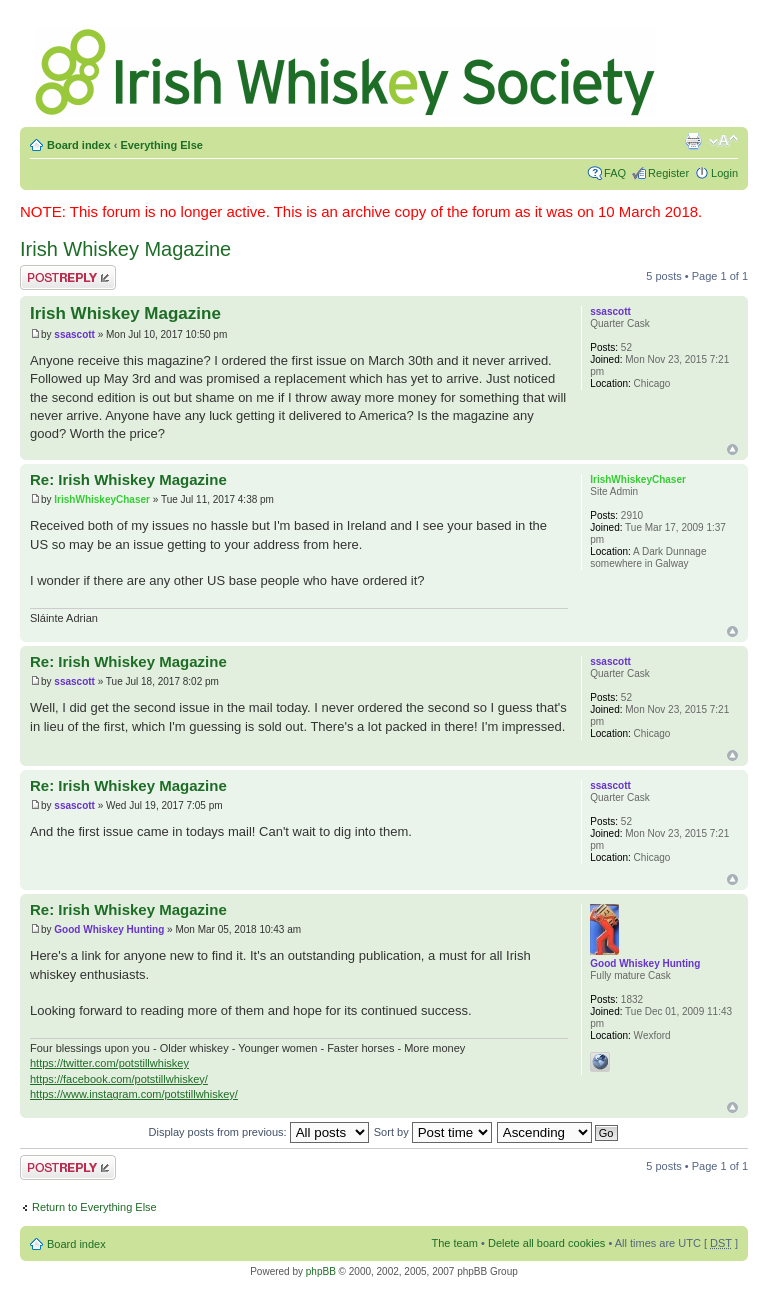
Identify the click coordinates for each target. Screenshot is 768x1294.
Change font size (723, 141)
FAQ (615, 173)
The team (455, 1243)
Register (668, 173)
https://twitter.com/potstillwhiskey (109, 1063)
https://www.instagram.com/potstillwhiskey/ (134, 1094)
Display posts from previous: (259, 1132)
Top (732, 449)
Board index (79, 145)
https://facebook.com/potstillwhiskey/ (119, 1079)
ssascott (74, 334)
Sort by (433, 1132)
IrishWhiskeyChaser (102, 499)
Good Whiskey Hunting (109, 929)
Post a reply (68, 277)
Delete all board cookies (546, 1243)
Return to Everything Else (94, 1207)
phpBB (321, 1271)
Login (724, 173)
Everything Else (161, 145)
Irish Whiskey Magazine (125, 249)
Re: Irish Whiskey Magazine (128, 479)
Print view (693, 141)
